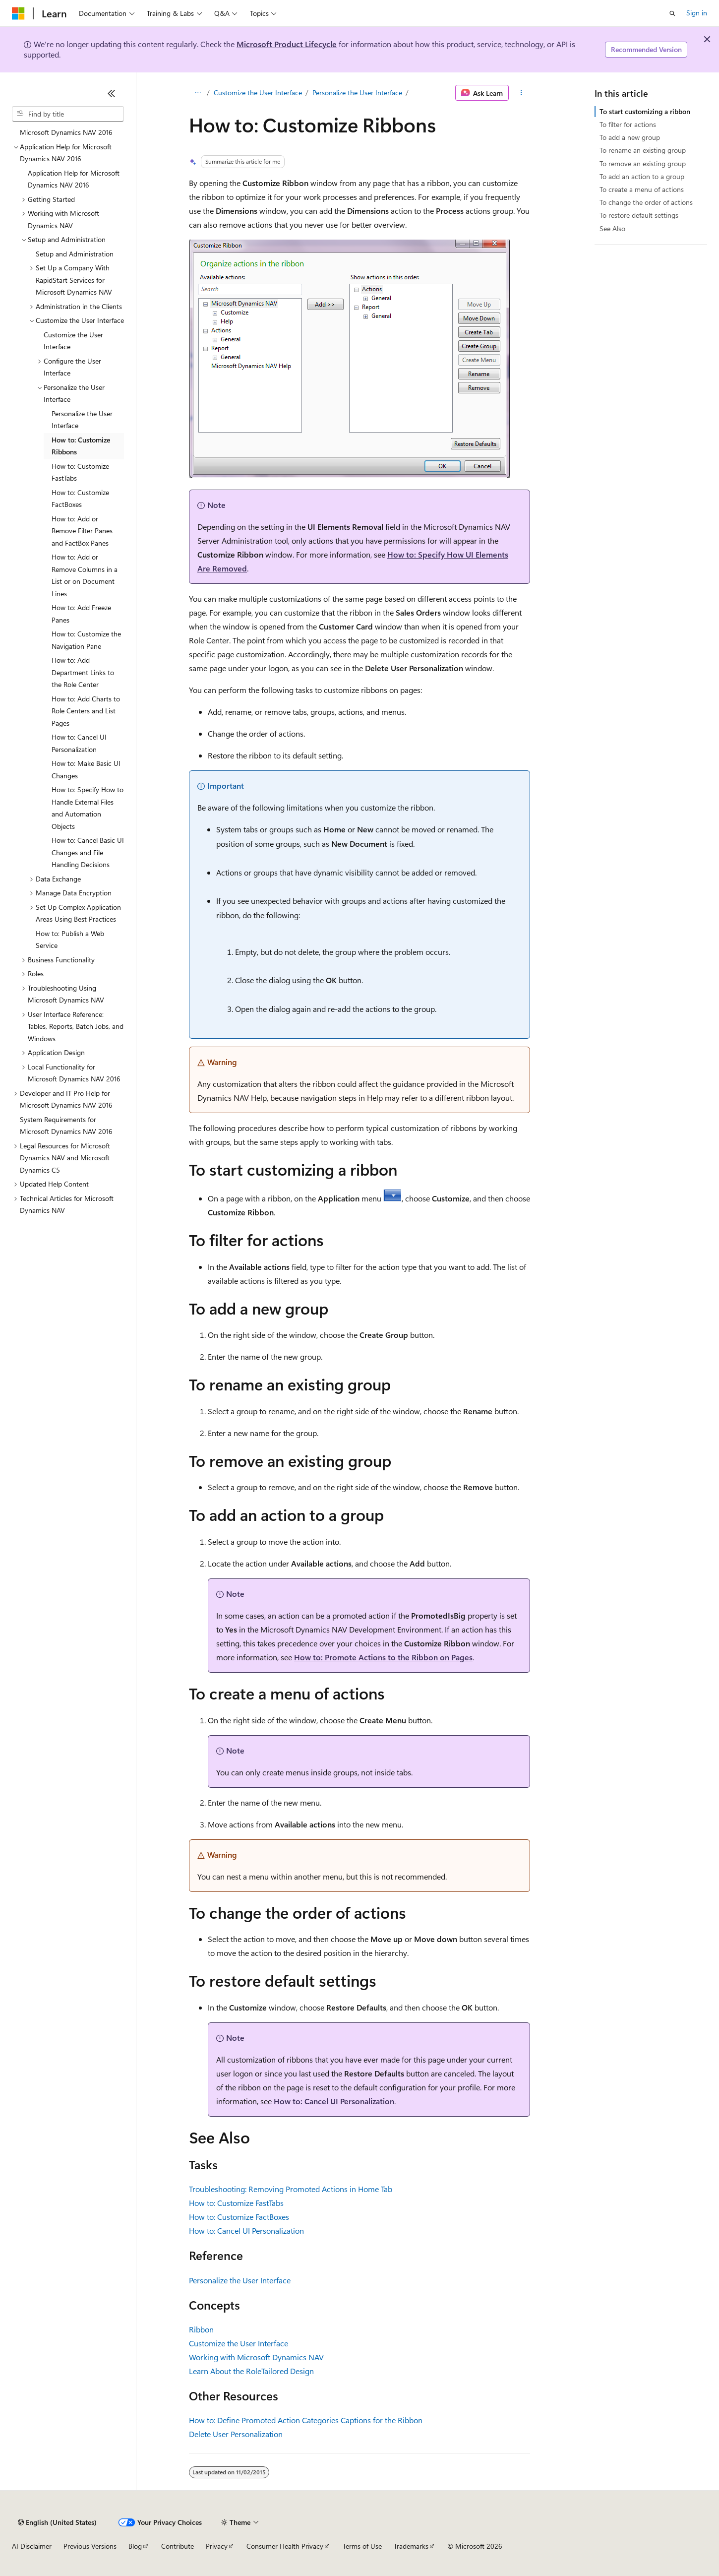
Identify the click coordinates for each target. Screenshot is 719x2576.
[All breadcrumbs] (197, 93)
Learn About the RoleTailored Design (251, 2371)
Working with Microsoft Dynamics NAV (256, 2357)
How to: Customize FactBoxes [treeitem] (80, 498)
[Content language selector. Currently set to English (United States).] (57, 2522)
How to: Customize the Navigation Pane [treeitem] (86, 640)
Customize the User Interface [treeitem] (73, 341)
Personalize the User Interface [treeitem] (82, 420)
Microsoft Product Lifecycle (287, 44)
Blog (135, 2546)
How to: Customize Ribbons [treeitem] (81, 446)
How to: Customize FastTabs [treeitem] (80, 472)
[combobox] (68, 114)
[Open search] (672, 13)
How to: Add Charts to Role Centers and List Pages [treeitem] (86, 711)
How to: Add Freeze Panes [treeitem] (81, 614)
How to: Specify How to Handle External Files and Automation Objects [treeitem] (87, 808)
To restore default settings (638, 215)
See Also (612, 228)
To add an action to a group (641, 176)
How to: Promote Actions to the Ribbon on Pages (383, 1657)
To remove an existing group (642, 163)
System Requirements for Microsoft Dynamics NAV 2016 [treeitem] (66, 1125)
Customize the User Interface (258, 92)
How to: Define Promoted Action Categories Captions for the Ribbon (305, 2420)
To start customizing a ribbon (644, 111)
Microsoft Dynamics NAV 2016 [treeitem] (66, 132)
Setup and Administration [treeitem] (75, 253)
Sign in (696, 12)
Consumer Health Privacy (284, 2546)
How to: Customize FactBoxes (239, 2216)
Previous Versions (90, 2546)
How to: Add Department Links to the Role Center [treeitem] (83, 672)
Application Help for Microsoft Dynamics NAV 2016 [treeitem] (74, 179)
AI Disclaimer (32, 2546)
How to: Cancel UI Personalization (334, 2101)
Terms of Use (362, 2546)
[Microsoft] (18, 13)
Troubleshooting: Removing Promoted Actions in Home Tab (290, 2189)
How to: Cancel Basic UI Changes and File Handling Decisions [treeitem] (88, 852)
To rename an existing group (642, 150)
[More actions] (521, 93)
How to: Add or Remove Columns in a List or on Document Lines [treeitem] (85, 575)
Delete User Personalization (236, 2434)
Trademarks (411, 2546)
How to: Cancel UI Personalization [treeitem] (79, 743)
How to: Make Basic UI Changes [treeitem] (86, 769)
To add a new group (629, 137)
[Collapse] (111, 93)
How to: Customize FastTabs (236, 2203)
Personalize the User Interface (357, 92)
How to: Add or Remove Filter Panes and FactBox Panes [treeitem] (82, 531)
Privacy (217, 2546)
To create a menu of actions (641, 189)
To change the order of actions (646, 202)
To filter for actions (627, 124)
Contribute (177, 2546)
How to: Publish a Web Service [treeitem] (70, 939)
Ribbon (201, 2329)
